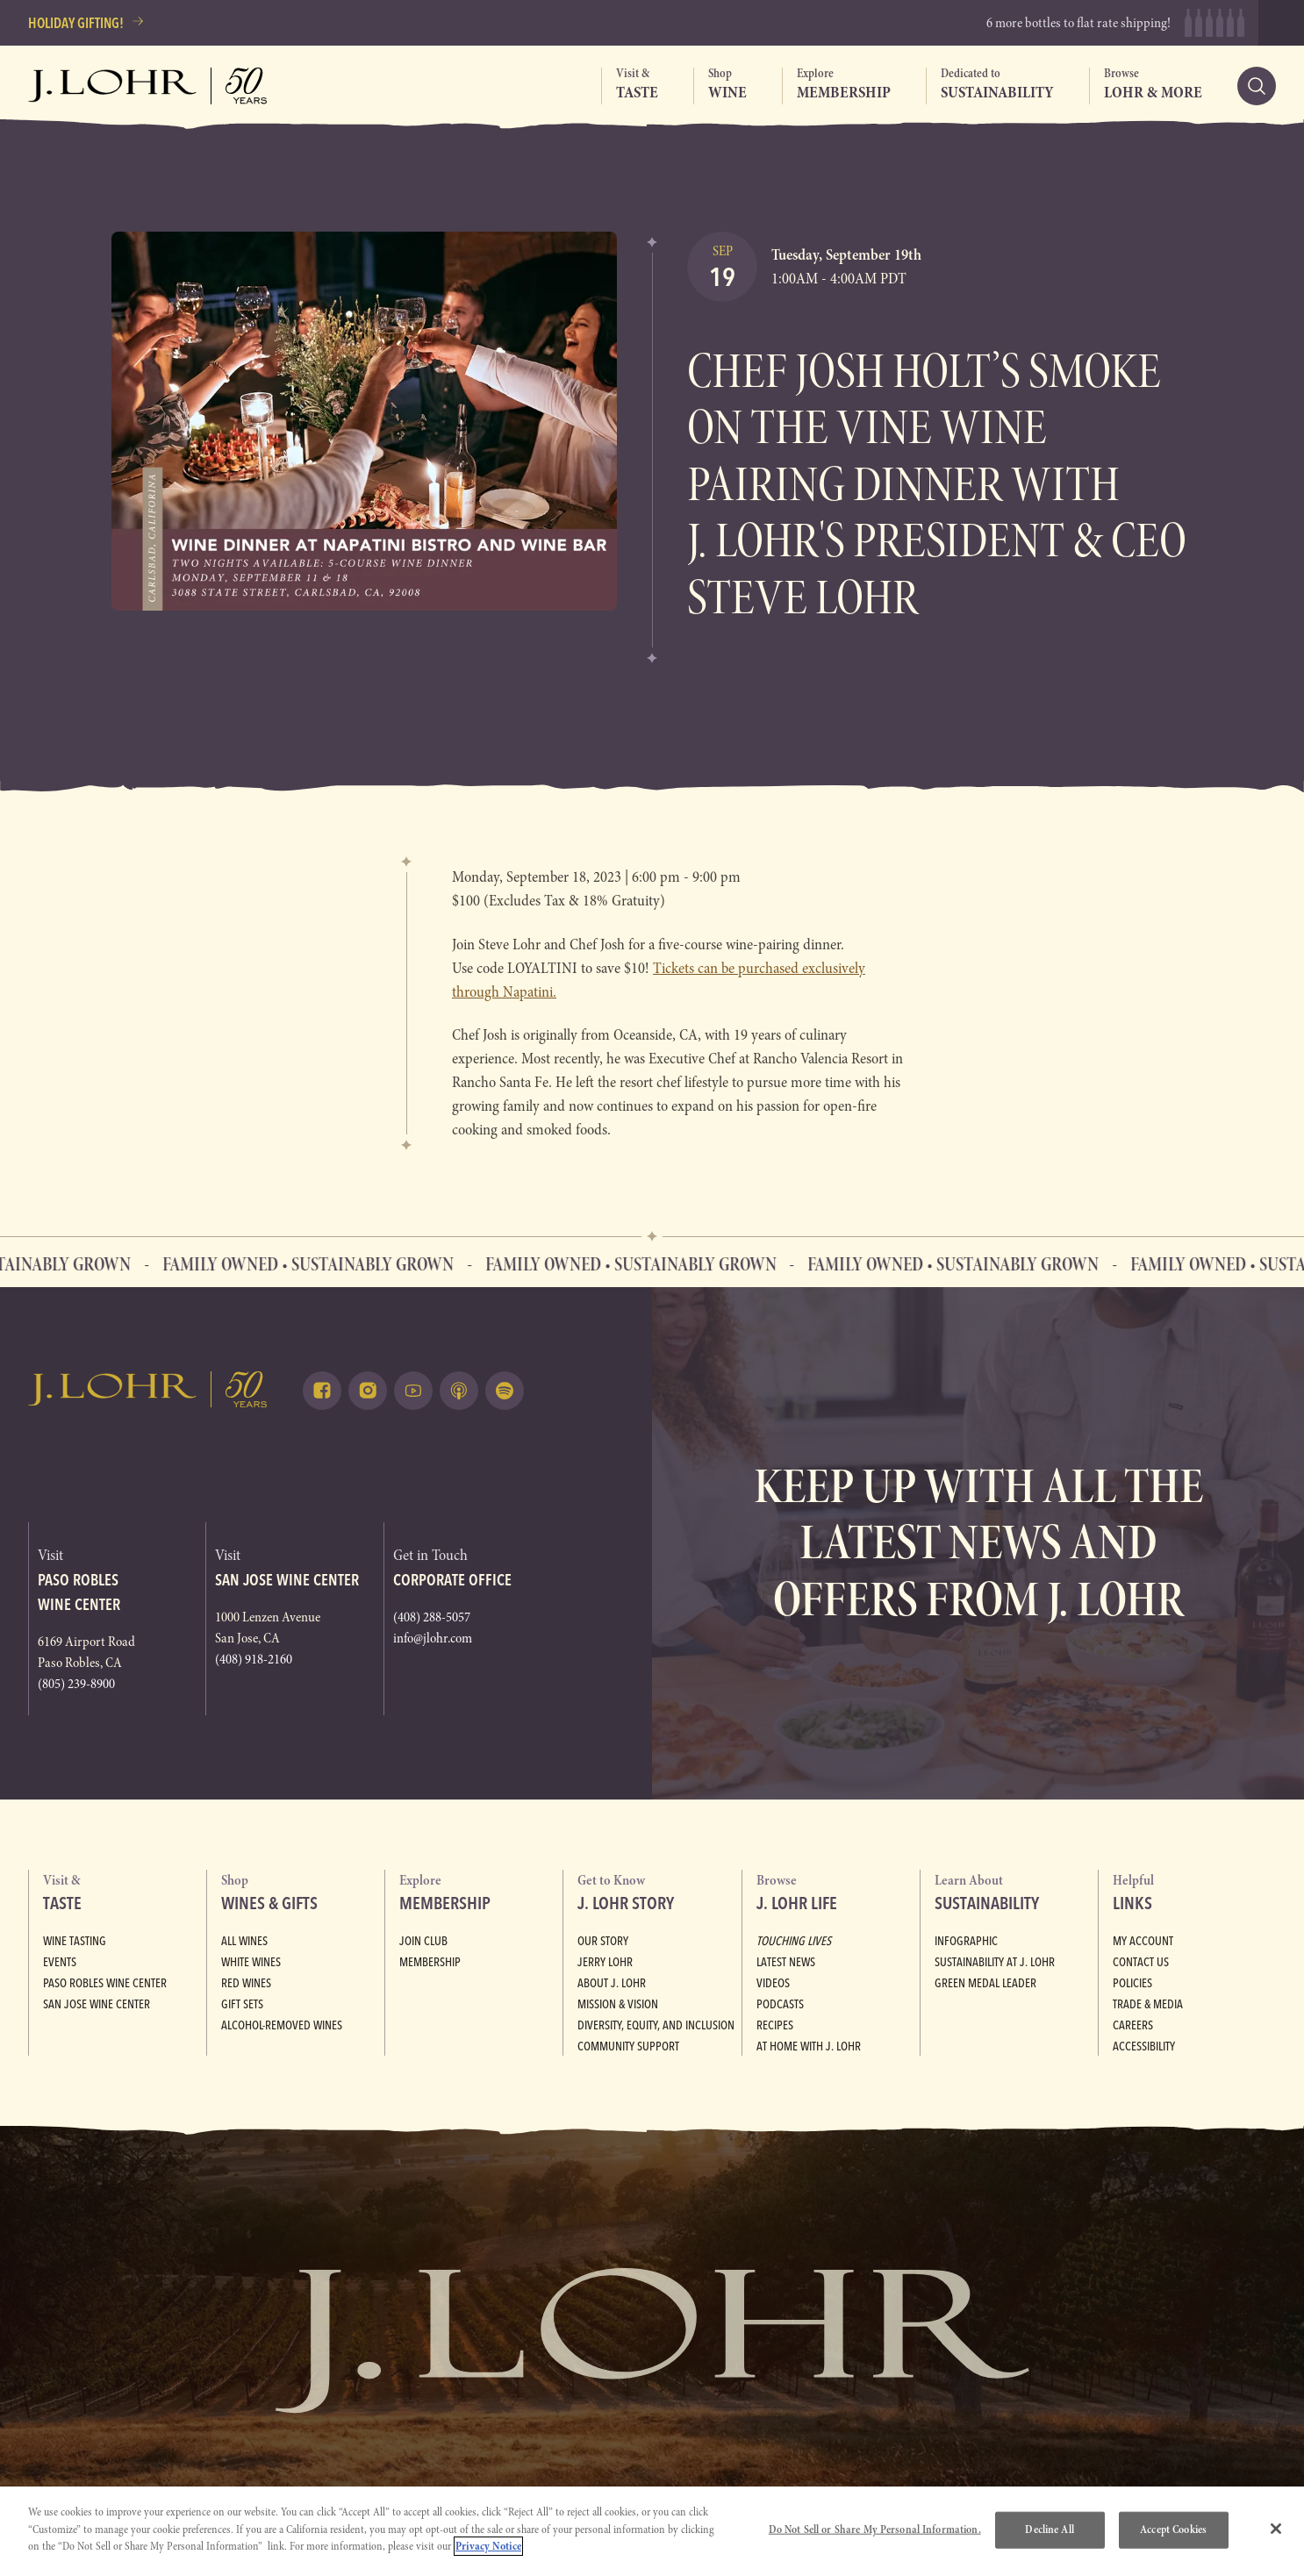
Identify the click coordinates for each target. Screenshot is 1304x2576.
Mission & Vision (617, 2004)
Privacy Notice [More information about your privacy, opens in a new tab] (488, 2546)
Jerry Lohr (605, 1962)
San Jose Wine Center (96, 2004)
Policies (1132, 1983)
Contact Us (1141, 1962)
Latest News (785, 1962)
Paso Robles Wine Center (105, 1983)
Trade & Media (1148, 2004)
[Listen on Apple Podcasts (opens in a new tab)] (459, 1390)
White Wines (251, 1962)
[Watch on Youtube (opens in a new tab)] (413, 1390)
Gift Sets (242, 2004)
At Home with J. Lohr (808, 2046)
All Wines (244, 1941)
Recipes (774, 2025)
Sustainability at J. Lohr (995, 1962)
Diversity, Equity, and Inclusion (655, 2025)
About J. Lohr (611, 1983)
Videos (773, 1983)
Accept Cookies (1173, 2529)
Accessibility (1144, 2046)
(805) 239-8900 (76, 1683)
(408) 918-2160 (253, 1659)
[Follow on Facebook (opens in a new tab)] (322, 1390)
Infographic (966, 1941)
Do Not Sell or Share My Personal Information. (875, 2529)
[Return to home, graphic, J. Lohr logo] (148, 1389)
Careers (1133, 2025)
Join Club (423, 1941)
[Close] (1276, 2528)
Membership (430, 1962)
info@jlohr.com (432, 1638)
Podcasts (780, 2004)
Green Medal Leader (985, 1983)
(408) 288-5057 (431, 1617)
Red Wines (246, 1983)
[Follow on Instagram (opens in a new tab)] (367, 1390)
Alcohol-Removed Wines (281, 2025)
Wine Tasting (74, 1941)
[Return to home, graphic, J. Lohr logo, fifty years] (148, 86)
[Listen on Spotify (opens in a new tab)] (504, 1390)
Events (59, 1962)
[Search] (1256, 86)
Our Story (602, 1941)
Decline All (1049, 2529)
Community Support (628, 2046)
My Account (1143, 1941)
